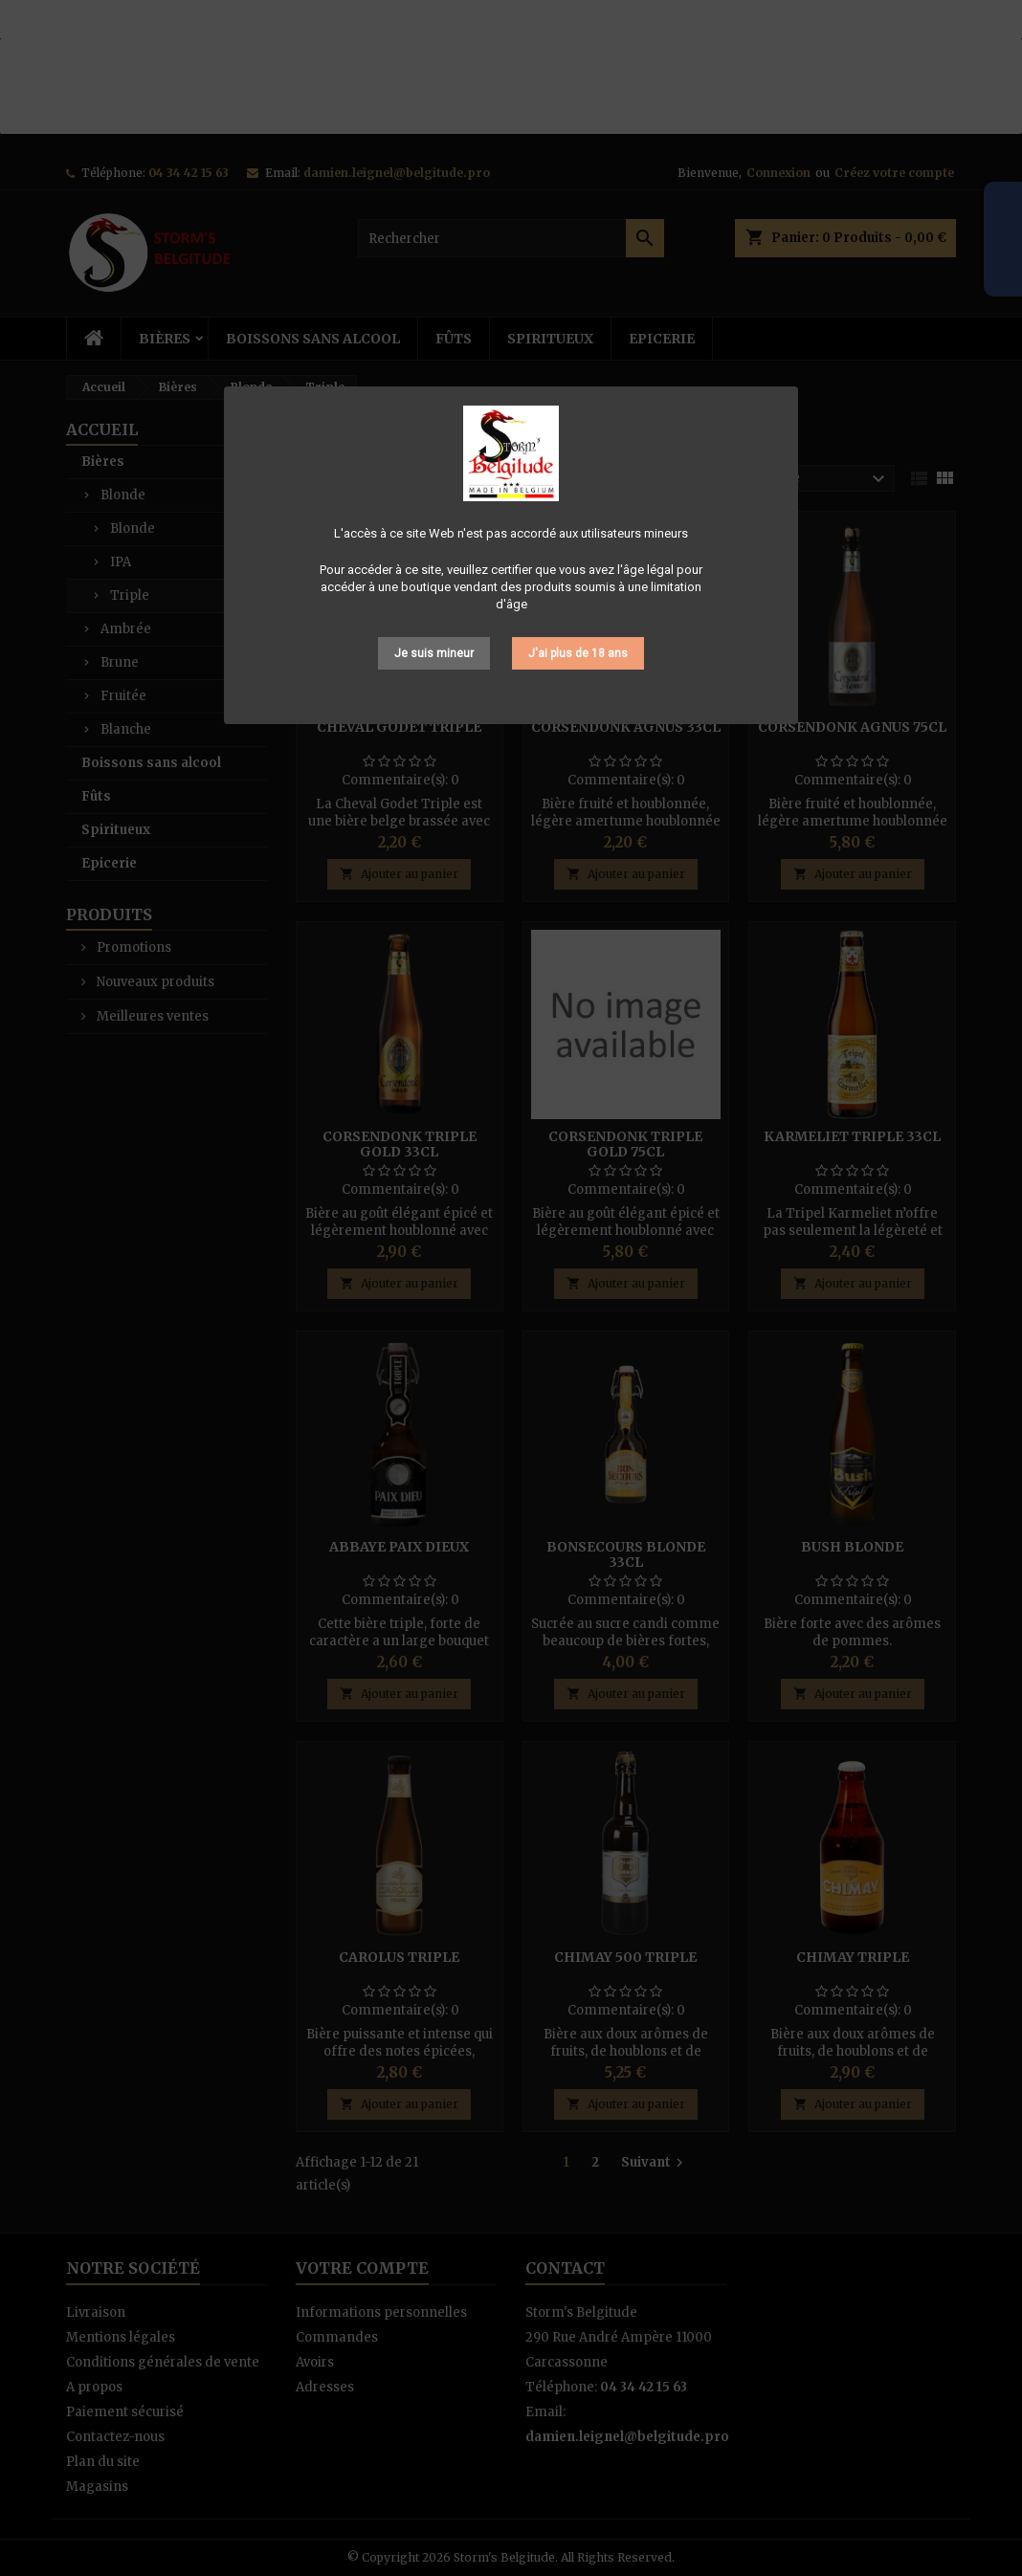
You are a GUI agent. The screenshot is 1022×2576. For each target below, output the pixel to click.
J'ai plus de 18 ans (578, 653)
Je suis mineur (434, 653)
